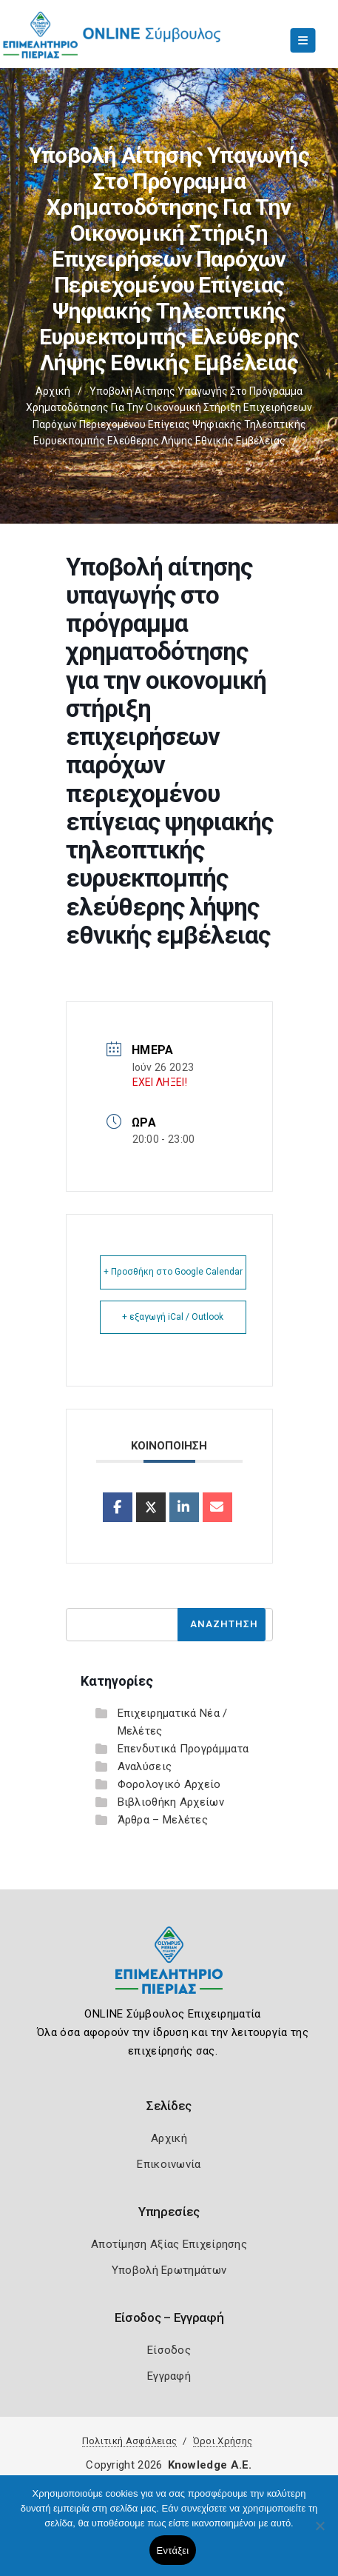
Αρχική (53, 391)
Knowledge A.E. (210, 2465)
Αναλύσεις (145, 1766)
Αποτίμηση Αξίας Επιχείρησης (169, 2244)
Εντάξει (173, 2550)
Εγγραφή (169, 2376)
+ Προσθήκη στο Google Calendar (173, 1272)
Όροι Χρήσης (222, 2440)
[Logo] (169, 1971)
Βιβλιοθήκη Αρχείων (171, 1802)
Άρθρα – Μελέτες (163, 1819)
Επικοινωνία (168, 2164)
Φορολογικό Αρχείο (169, 1784)
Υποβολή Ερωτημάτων (169, 2270)
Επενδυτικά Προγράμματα (183, 1748)
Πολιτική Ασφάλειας (129, 2440)
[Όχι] (319, 2533)
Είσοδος (169, 2350)
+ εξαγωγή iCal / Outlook (172, 1317)
